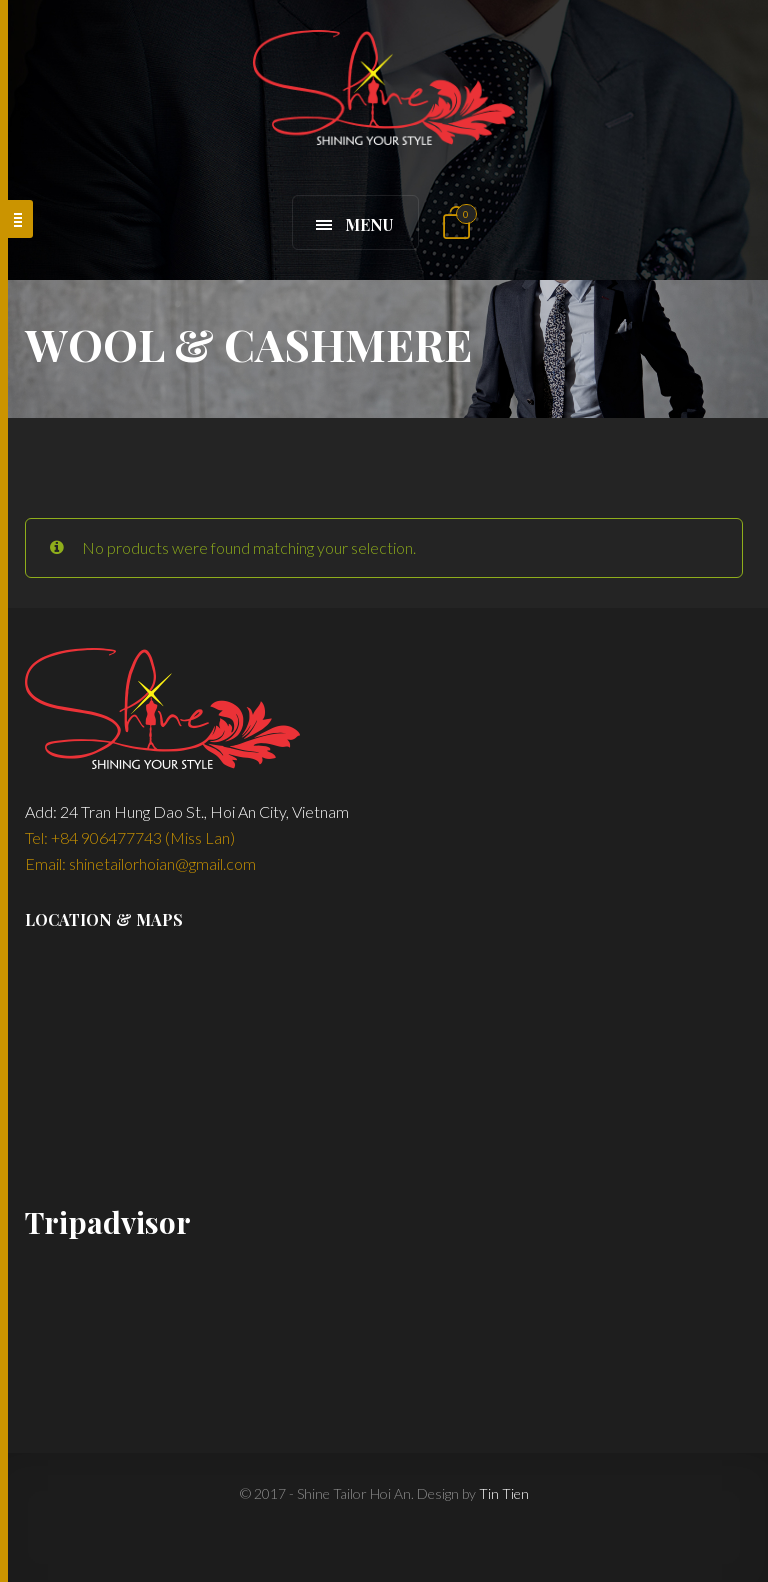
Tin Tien (504, 1493)
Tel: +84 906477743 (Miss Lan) (130, 837)
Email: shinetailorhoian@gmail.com (140, 863)
